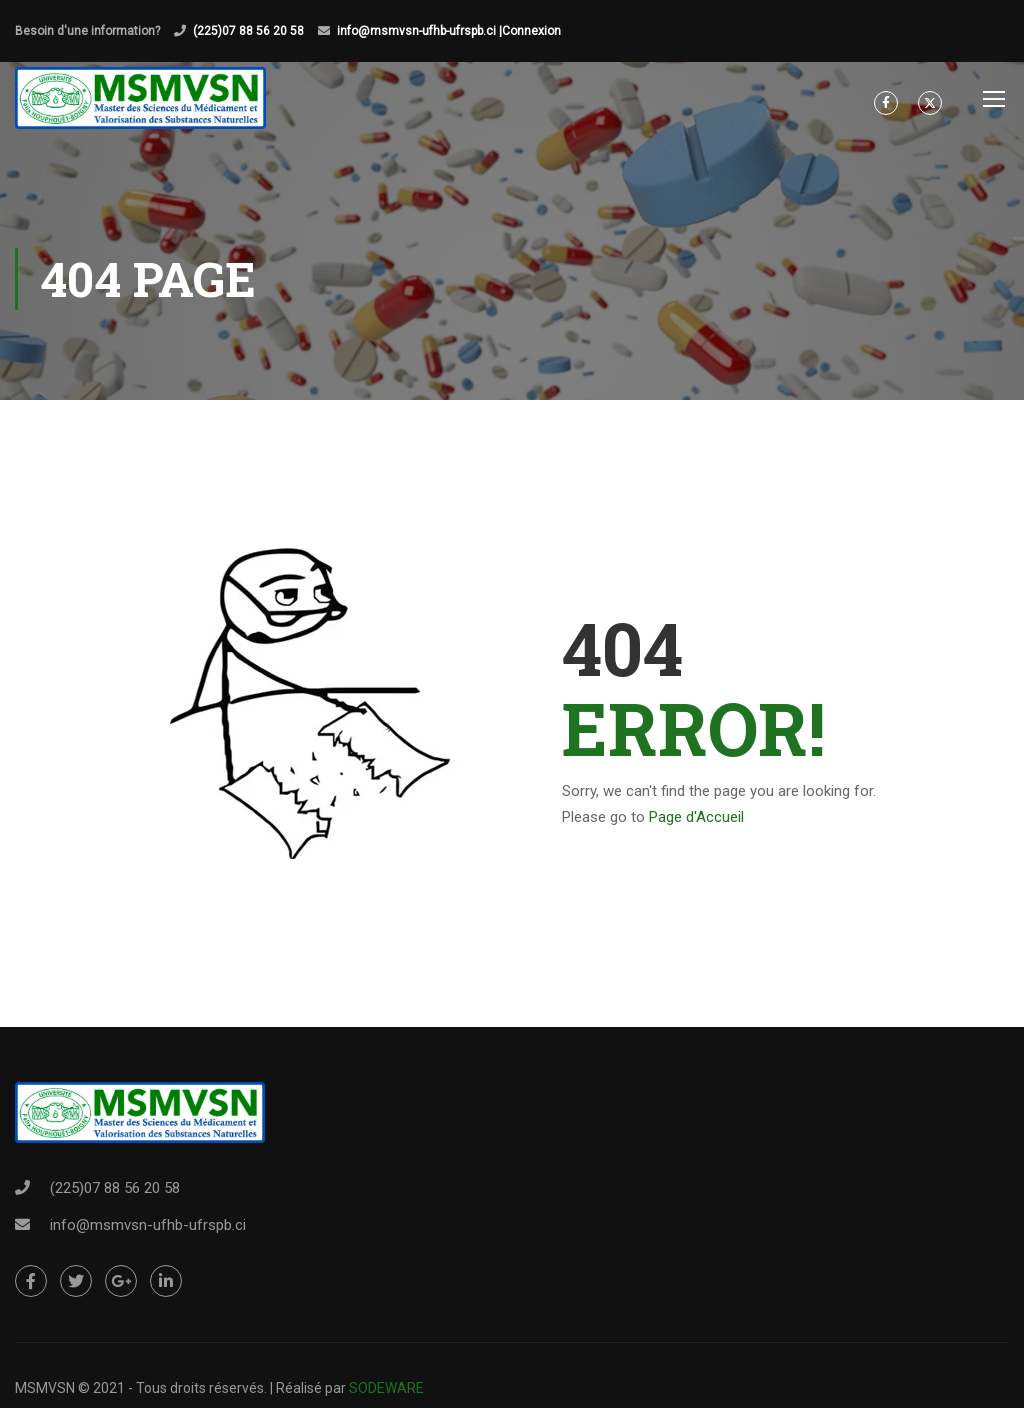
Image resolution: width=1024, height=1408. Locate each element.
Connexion (531, 31)
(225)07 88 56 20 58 (248, 31)
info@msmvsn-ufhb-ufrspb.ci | (419, 31)
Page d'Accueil (696, 819)
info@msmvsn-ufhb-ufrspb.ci (148, 1225)
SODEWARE (386, 1388)
